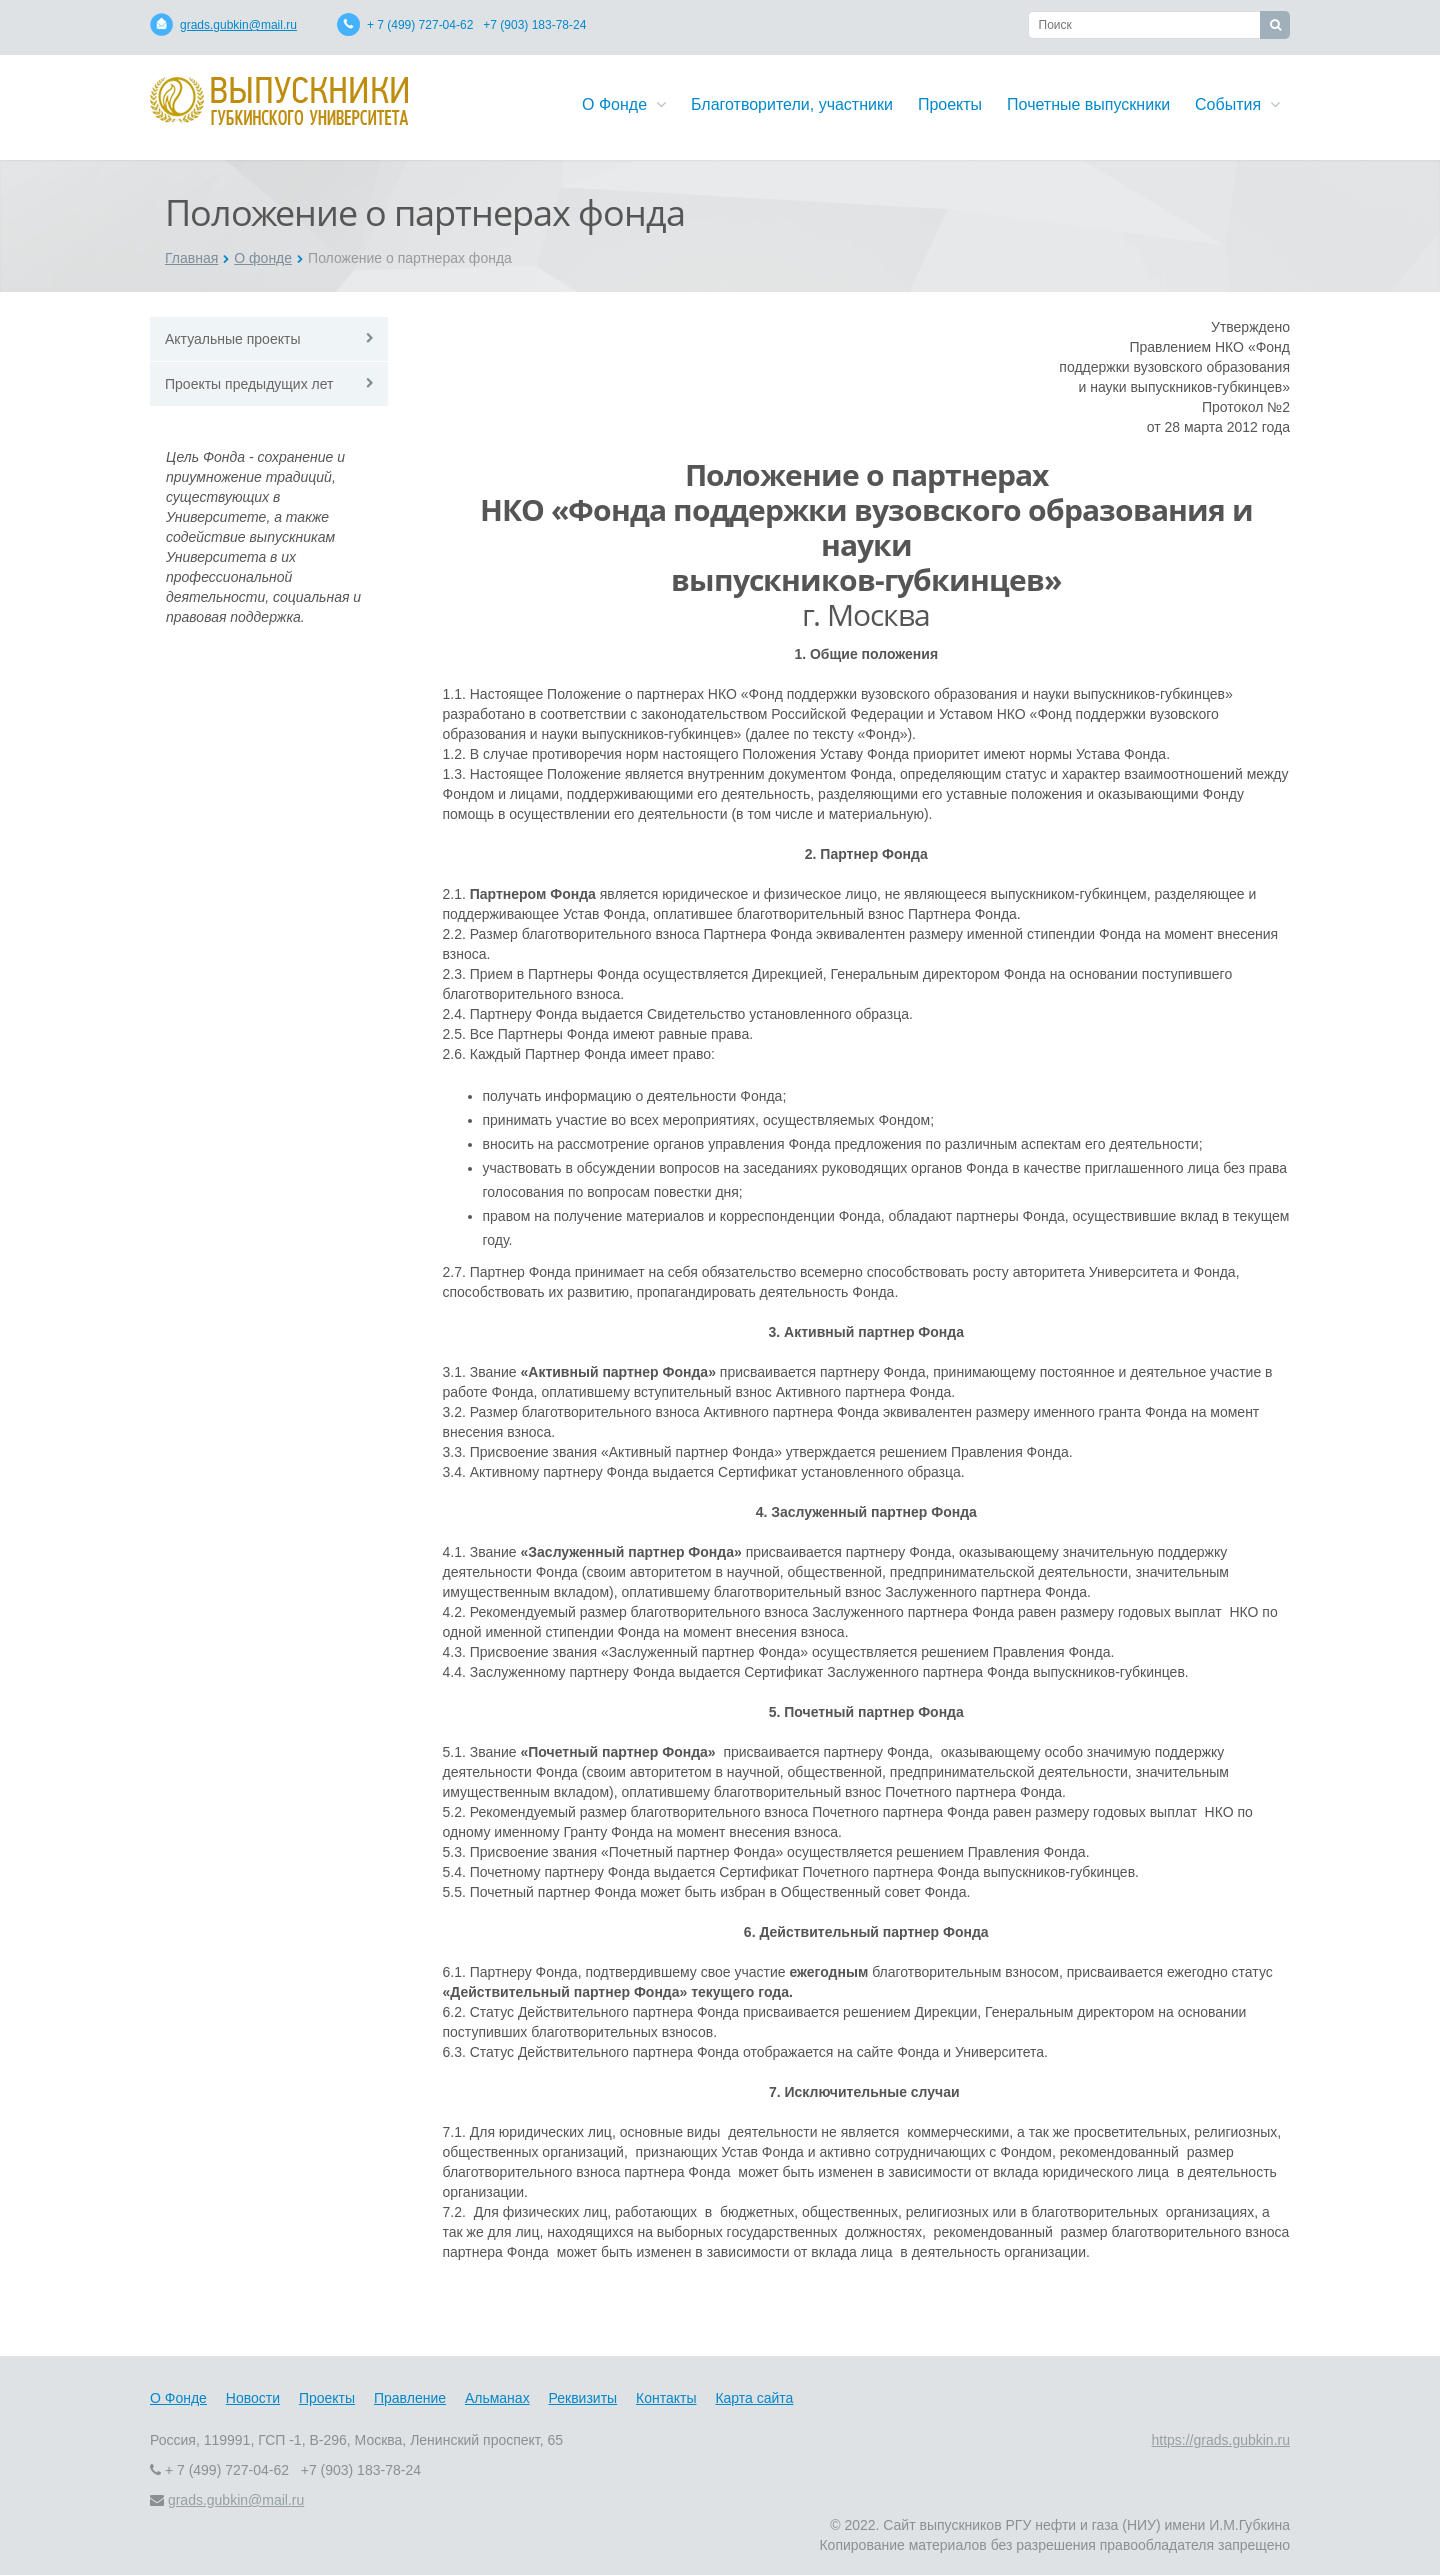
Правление (410, 2398)
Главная (191, 258)
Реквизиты (583, 2398)
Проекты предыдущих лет (249, 384)
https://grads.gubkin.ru (1220, 2440)
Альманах (497, 2398)
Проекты (950, 104)
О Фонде (624, 104)
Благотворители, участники (792, 104)
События (1237, 104)
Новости (253, 2398)
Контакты (666, 2398)
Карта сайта (754, 2398)
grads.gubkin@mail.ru (238, 25)
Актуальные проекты (232, 339)
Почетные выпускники (1088, 104)
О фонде (263, 258)
